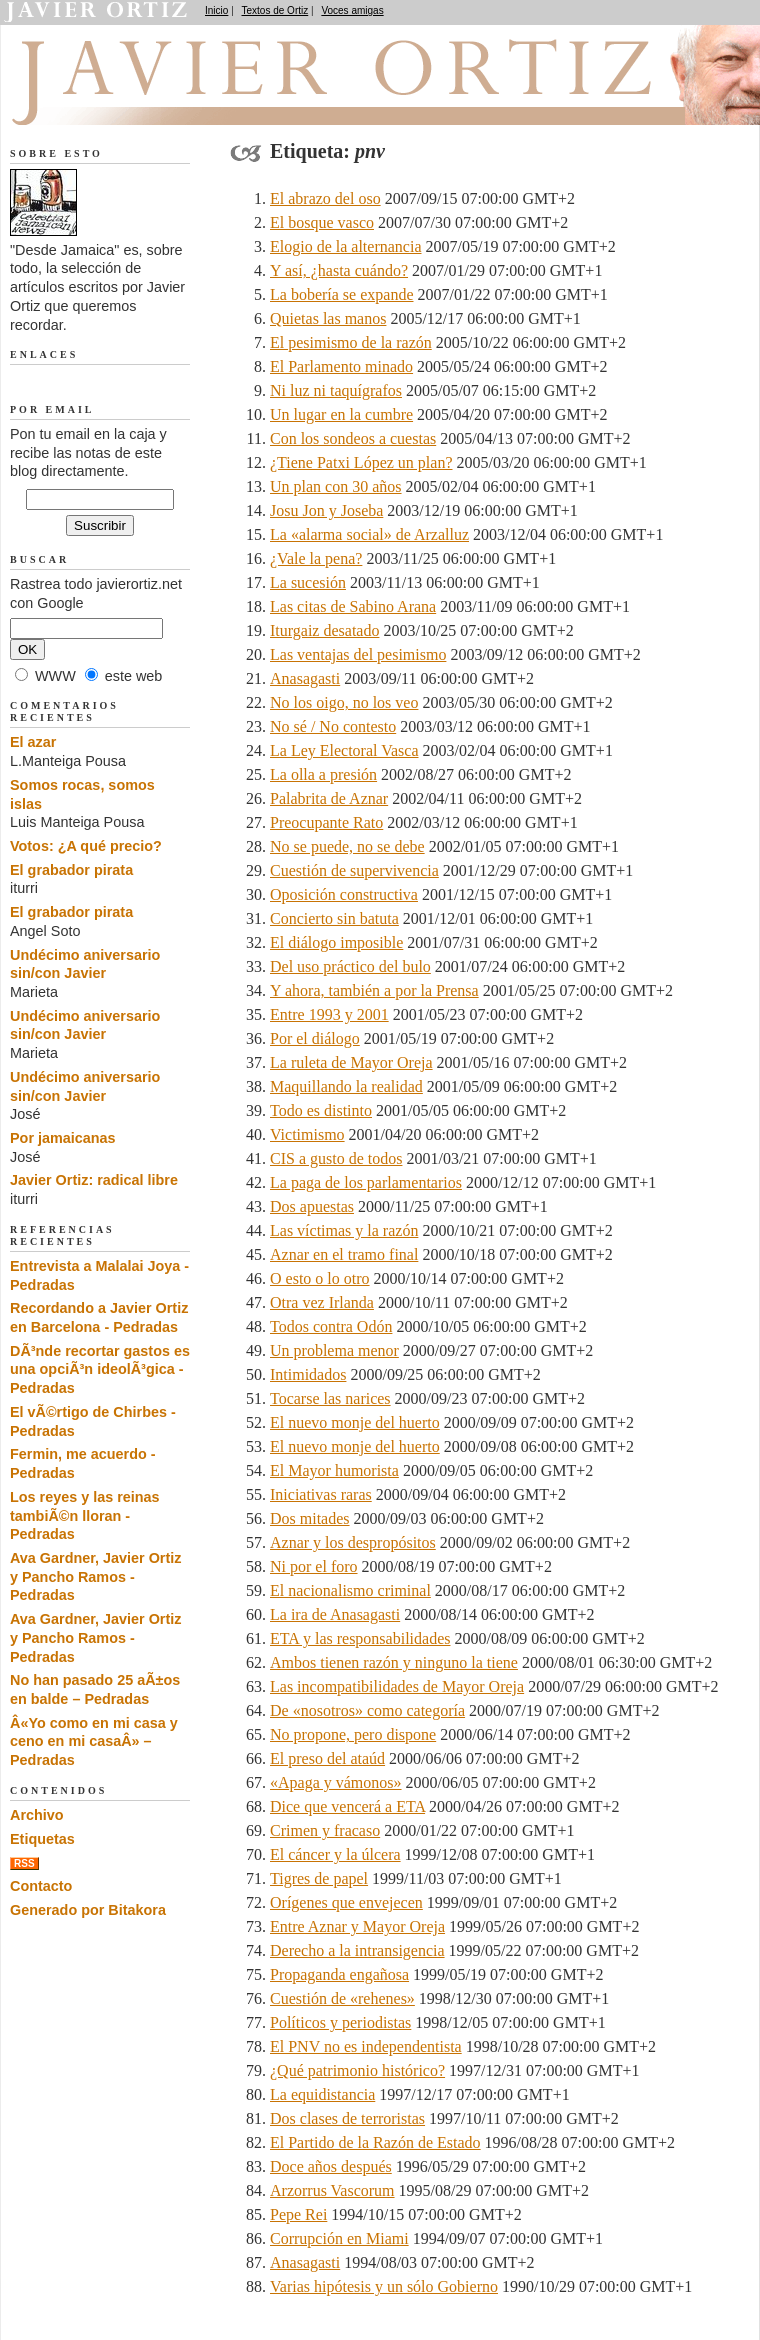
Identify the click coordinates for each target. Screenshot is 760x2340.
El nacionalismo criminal (350, 1590)
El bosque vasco (322, 222)
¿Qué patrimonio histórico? (357, 2070)
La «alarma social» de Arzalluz (369, 534)
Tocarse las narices (330, 1398)
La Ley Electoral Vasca (344, 750)
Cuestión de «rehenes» (342, 1998)
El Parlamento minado (341, 366)
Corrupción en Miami (339, 2238)
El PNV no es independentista (366, 2046)
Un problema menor (334, 1350)
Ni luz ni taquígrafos (336, 390)
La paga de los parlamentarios (366, 1182)
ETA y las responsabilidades (360, 1638)
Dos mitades (310, 1518)
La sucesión (308, 582)
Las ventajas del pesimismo (358, 654)
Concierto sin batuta (334, 918)
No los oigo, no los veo (344, 702)
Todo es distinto (321, 1110)
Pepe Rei (298, 2214)
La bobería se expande (341, 294)
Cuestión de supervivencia (354, 870)
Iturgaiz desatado (324, 630)
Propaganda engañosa (339, 1974)
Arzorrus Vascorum (332, 2190)
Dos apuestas (312, 1206)
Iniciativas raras (321, 1494)
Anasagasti (305, 678)
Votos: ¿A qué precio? (86, 846)
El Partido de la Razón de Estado (375, 2142)
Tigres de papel (319, 1878)
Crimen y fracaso (325, 1830)
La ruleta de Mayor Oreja (351, 1062)
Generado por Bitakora (88, 1910)
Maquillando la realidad (346, 1086)
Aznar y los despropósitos (353, 1542)
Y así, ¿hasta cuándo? (339, 270)
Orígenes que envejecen (346, 1902)
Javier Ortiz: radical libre (94, 1180)
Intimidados (308, 1374)
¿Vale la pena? (316, 558)
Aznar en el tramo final (344, 1254)
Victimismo (307, 1134)
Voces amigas (352, 10)
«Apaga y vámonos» (336, 1782)
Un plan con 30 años (336, 486)
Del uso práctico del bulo (350, 966)
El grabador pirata (71, 870)
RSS (24, 1863)
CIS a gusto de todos (336, 1158)
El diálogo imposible (336, 942)
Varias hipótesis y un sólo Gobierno (384, 2286)
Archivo (37, 1815)
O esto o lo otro (320, 1278)
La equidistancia (322, 2094)
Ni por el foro (314, 1566)
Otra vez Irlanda (322, 1302)
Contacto (41, 1886)
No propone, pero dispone (353, 1734)
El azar (33, 742)
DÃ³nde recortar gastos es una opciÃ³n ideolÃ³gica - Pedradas (100, 1369)
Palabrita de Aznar (329, 798)
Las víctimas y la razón (344, 1230)
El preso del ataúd (327, 1758)
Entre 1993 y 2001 (329, 1014)
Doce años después (331, 2166)
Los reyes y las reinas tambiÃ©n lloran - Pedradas (85, 1515)
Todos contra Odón (331, 1326)
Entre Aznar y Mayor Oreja (357, 1926)
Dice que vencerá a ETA (347, 1806)
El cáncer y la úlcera (335, 1854)
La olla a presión (323, 774)
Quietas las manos (328, 318)
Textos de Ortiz (275, 10)
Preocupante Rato (326, 822)
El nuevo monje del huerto (355, 1422)
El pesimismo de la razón (351, 342)
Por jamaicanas (63, 1138)
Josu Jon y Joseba (326, 510)
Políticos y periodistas (340, 2022)
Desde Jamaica (117, 101)
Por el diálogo (315, 1038)
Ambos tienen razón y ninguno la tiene (394, 1662)
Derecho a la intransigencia (357, 1950)
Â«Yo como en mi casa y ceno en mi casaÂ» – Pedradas (94, 1741)
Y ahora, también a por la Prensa (374, 990)
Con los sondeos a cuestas (353, 438)
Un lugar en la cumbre (341, 414)
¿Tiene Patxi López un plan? (361, 462)
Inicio (216, 10)
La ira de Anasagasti (335, 1614)
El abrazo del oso (325, 198)
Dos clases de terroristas (347, 2118)
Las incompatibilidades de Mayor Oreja (397, 1686)
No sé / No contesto (333, 726)
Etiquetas (42, 1839)
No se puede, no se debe (347, 846)
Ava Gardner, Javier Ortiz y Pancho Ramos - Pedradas (95, 1576)
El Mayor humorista (334, 1470)
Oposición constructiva (344, 894)
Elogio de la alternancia (345, 246)
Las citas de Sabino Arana (353, 606)
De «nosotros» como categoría (367, 1710)
